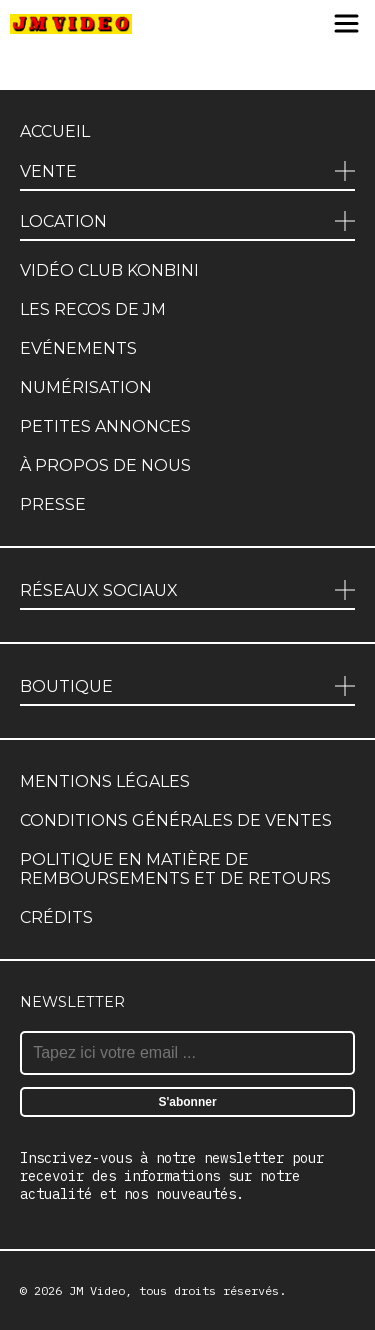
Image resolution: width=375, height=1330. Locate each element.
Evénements (78, 348)
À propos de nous (105, 465)
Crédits (56, 917)
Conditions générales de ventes (176, 820)
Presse (53, 504)
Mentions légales (105, 781)
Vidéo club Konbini (109, 270)
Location (63, 221)
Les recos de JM (93, 309)
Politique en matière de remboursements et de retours (175, 869)
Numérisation (86, 387)
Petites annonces (105, 426)
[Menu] (346, 25)
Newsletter (72, 1002)
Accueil (55, 131)
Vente (48, 171)
